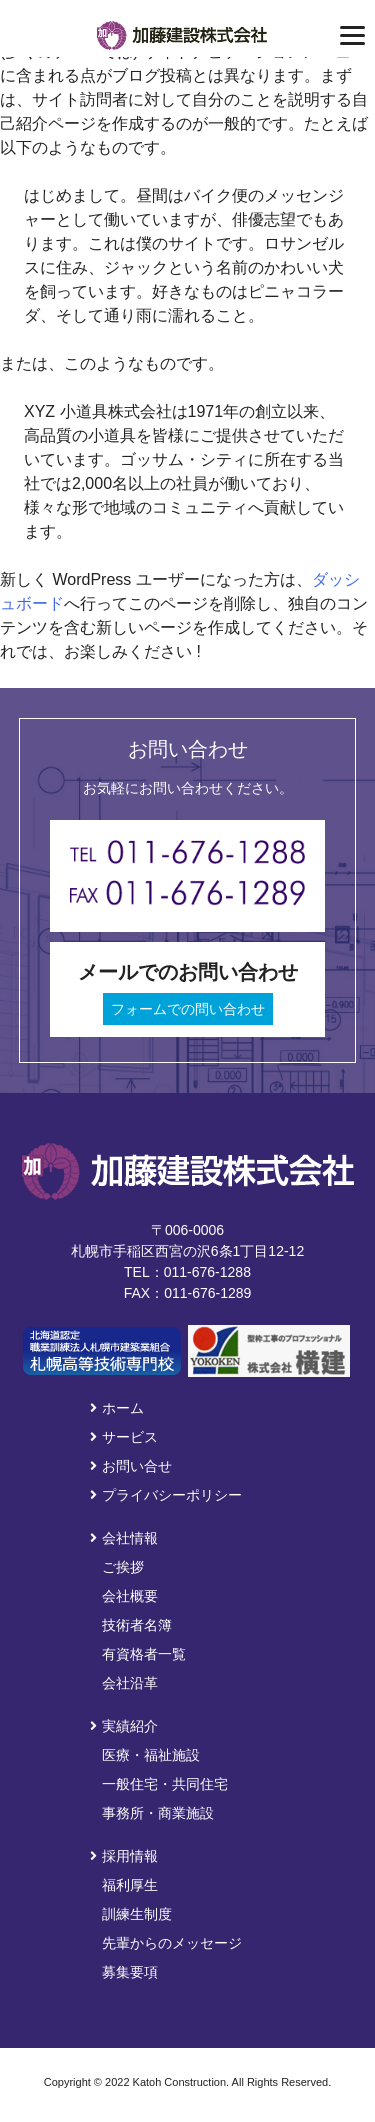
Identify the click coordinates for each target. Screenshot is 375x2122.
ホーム (117, 1408)
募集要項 (130, 1972)
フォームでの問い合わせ (188, 1009)
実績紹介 (124, 1726)
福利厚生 (130, 1885)
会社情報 (124, 1538)
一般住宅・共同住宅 (165, 1784)
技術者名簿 (137, 1625)
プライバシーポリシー (166, 1495)
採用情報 (124, 1856)
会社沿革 (130, 1683)
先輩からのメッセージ (172, 1943)
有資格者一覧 (144, 1654)
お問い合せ (131, 1466)
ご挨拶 (123, 1567)
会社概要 (130, 1596)
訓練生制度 (137, 1914)
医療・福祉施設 (151, 1755)
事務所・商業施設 (158, 1813)
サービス (124, 1437)
